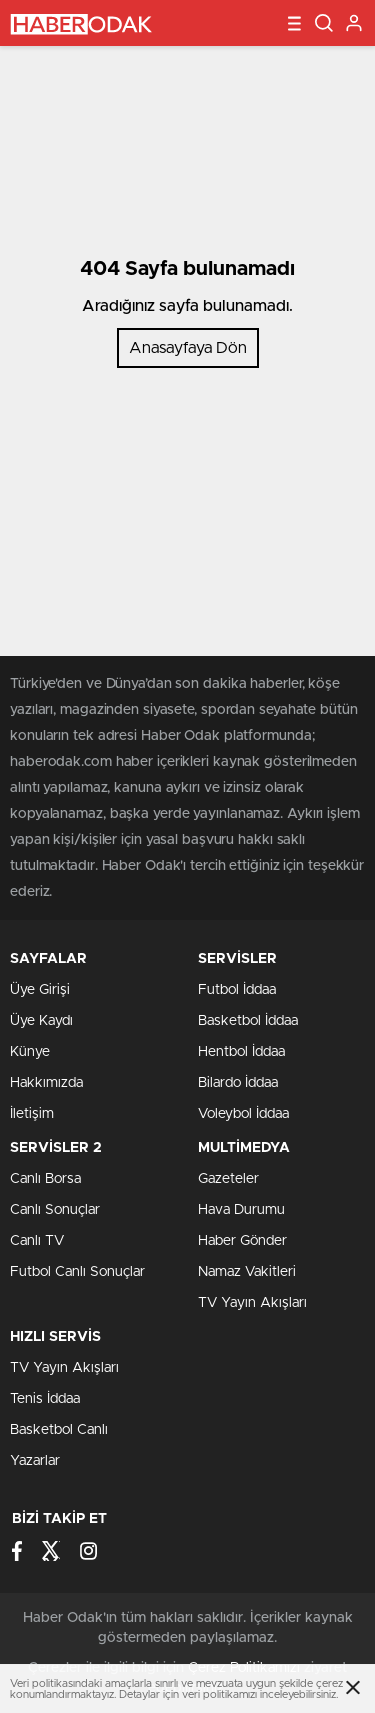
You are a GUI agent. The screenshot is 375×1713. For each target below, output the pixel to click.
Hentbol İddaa (241, 1052)
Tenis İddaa (45, 1399)
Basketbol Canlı (59, 1430)
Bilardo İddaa (238, 1083)
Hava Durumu (241, 1210)
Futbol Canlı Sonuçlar (77, 1272)
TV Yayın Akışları (252, 1303)
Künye (30, 1052)
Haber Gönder (242, 1241)
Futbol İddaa (237, 990)
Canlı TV (37, 1241)
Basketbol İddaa (248, 1021)
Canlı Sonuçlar (55, 1210)
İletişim (32, 1114)
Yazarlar (35, 1461)
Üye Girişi (40, 990)
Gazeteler (228, 1179)
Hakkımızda (46, 1083)
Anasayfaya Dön (188, 348)
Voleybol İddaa (243, 1114)
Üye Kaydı (41, 1021)
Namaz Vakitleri (247, 1272)
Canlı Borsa (45, 1179)
